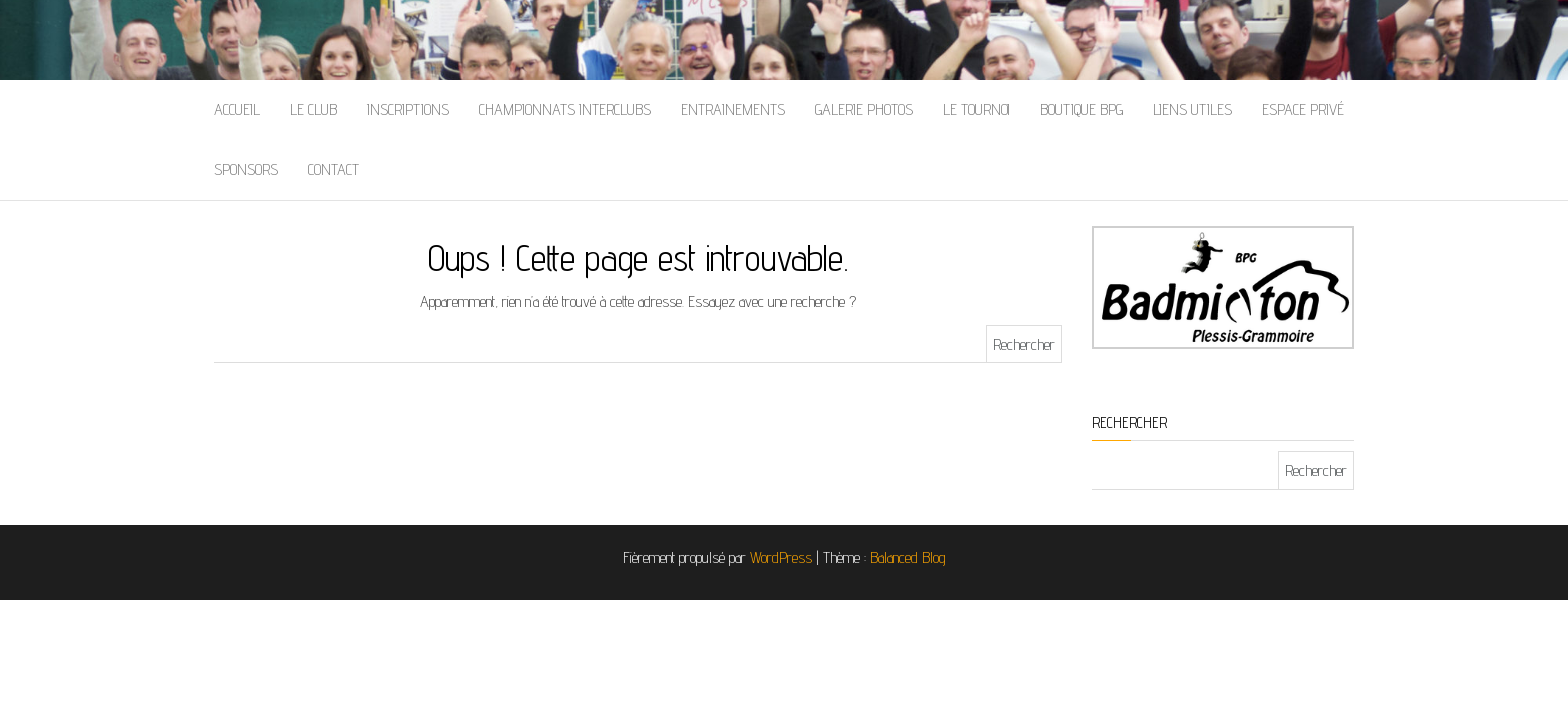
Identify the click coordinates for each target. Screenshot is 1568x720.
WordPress (781, 557)
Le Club (313, 109)
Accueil (237, 109)
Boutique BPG (1081, 109)
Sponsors (246, 169)
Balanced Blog (908, 557)
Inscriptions (408, 109)
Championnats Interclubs (565, 109)
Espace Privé (1303, 109)
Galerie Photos (864, 109)
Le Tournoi (976, 109)
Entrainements (733, 109)
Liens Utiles (1192, 109)
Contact (333, 169)
